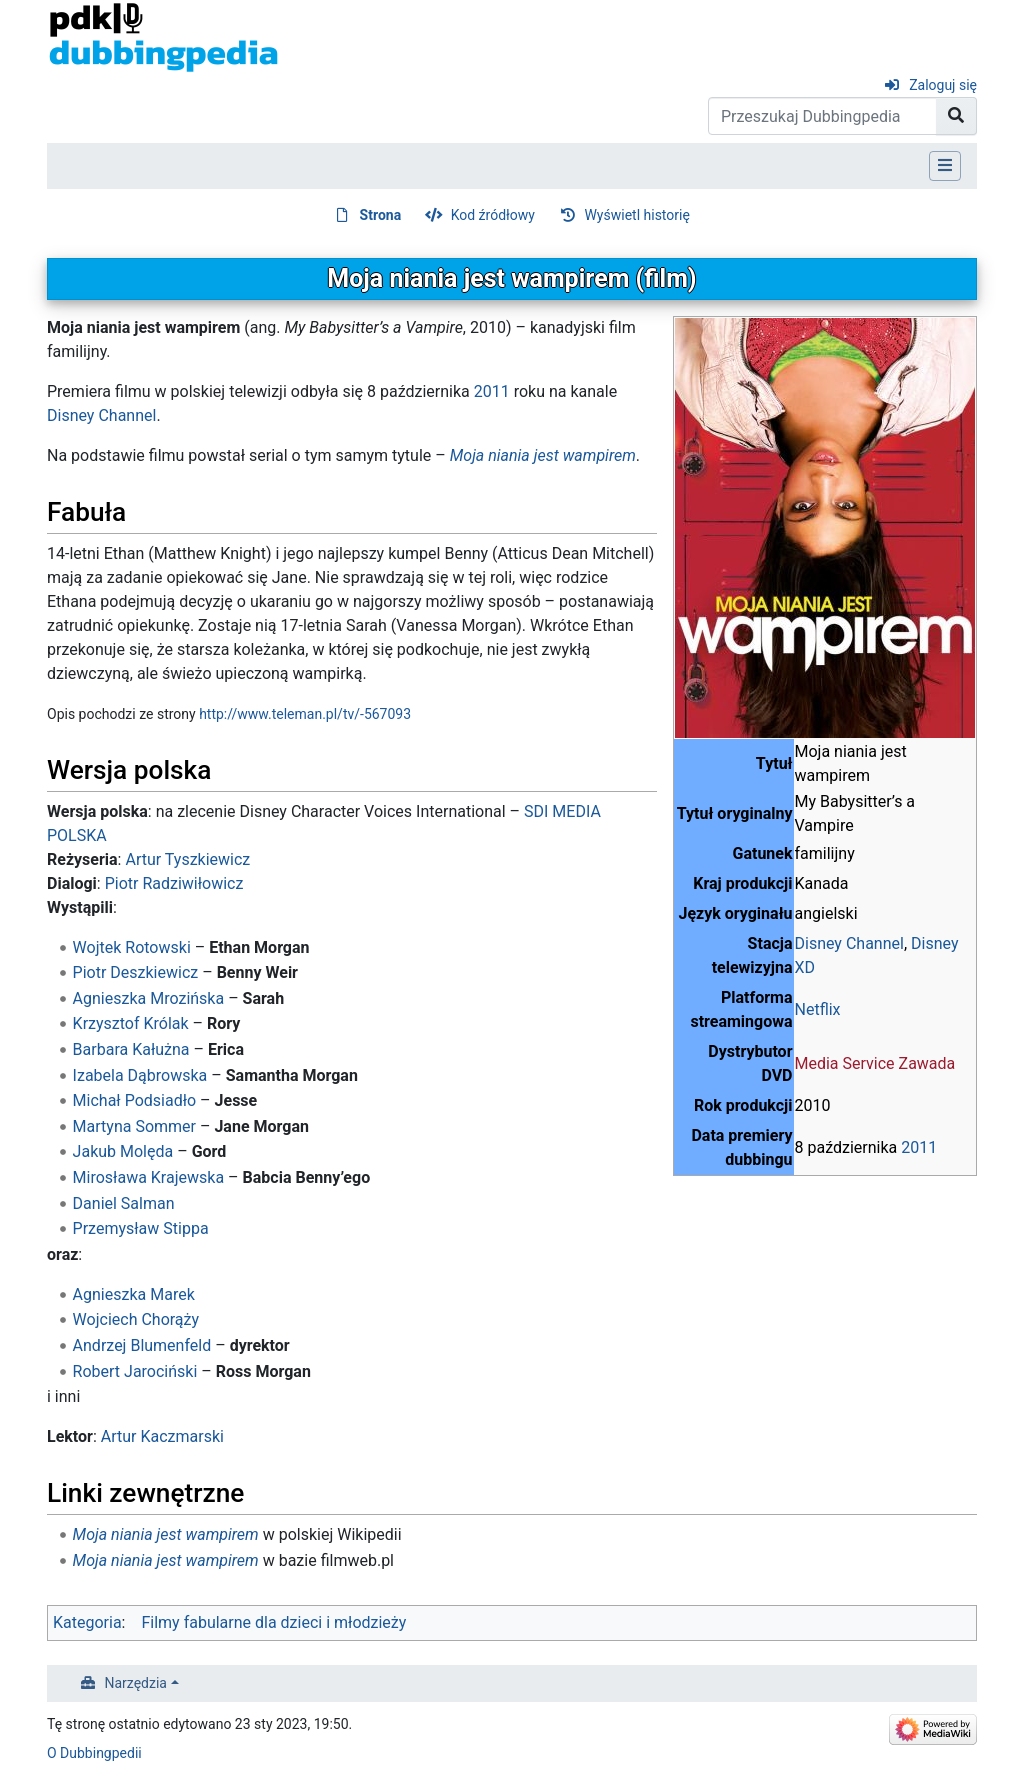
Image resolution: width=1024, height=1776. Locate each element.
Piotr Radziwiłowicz (174, 883)
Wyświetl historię (636, 215)
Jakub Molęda (123, 1151)
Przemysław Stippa (141, 1228)
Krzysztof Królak (131, 1023)
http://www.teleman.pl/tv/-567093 (305, 714)
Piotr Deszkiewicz (136, 972)
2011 (919, 1147)
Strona (381, 215)
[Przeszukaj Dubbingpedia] (822, 116)
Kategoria (87, 1622)
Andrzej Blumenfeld (142, 1345)
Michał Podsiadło (135, 1100)
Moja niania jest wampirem (543, 455)
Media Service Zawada (875, 1063)
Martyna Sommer (134, 1126)
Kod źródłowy (493, 215)
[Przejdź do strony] (956, 116)
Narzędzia (136, 1683)
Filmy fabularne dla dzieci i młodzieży (273, 1622)
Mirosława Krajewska (149, 1177)
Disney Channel (849, 943)
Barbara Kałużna (131, 1049)
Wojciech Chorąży (136, 1319)
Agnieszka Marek (134, 1294)
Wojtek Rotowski (132, 947)
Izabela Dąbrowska (140, 1075)
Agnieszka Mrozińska (149, 998)
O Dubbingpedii (94, 1753)
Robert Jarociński (135, 1371)
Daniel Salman (124, 1203)
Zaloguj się (943, 85)
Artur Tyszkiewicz (187, 859)
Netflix (818, 1009)
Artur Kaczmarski (162, 1436)
